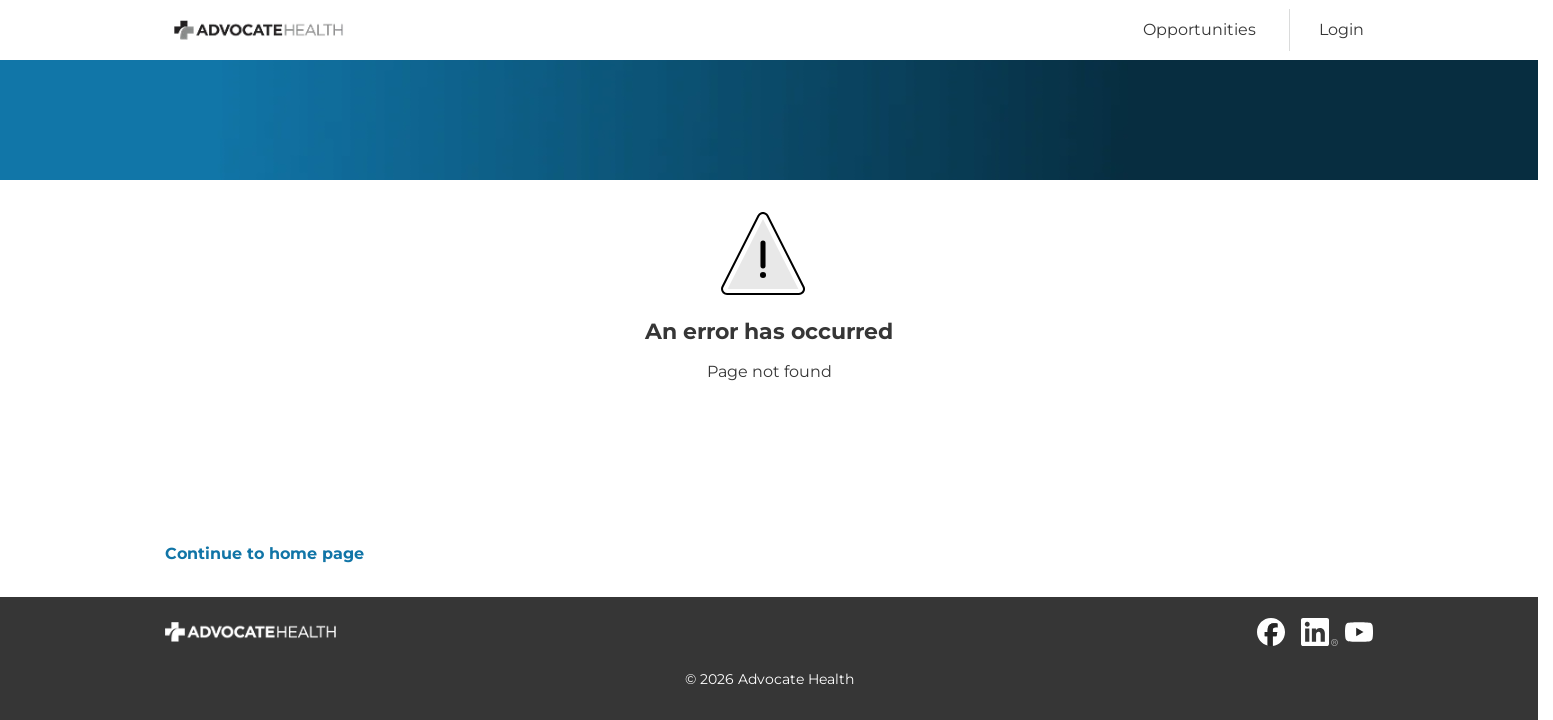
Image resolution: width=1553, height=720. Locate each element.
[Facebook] (1271, 632)
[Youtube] (1359, 632)
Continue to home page (264, 553)
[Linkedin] (1315, 632)
